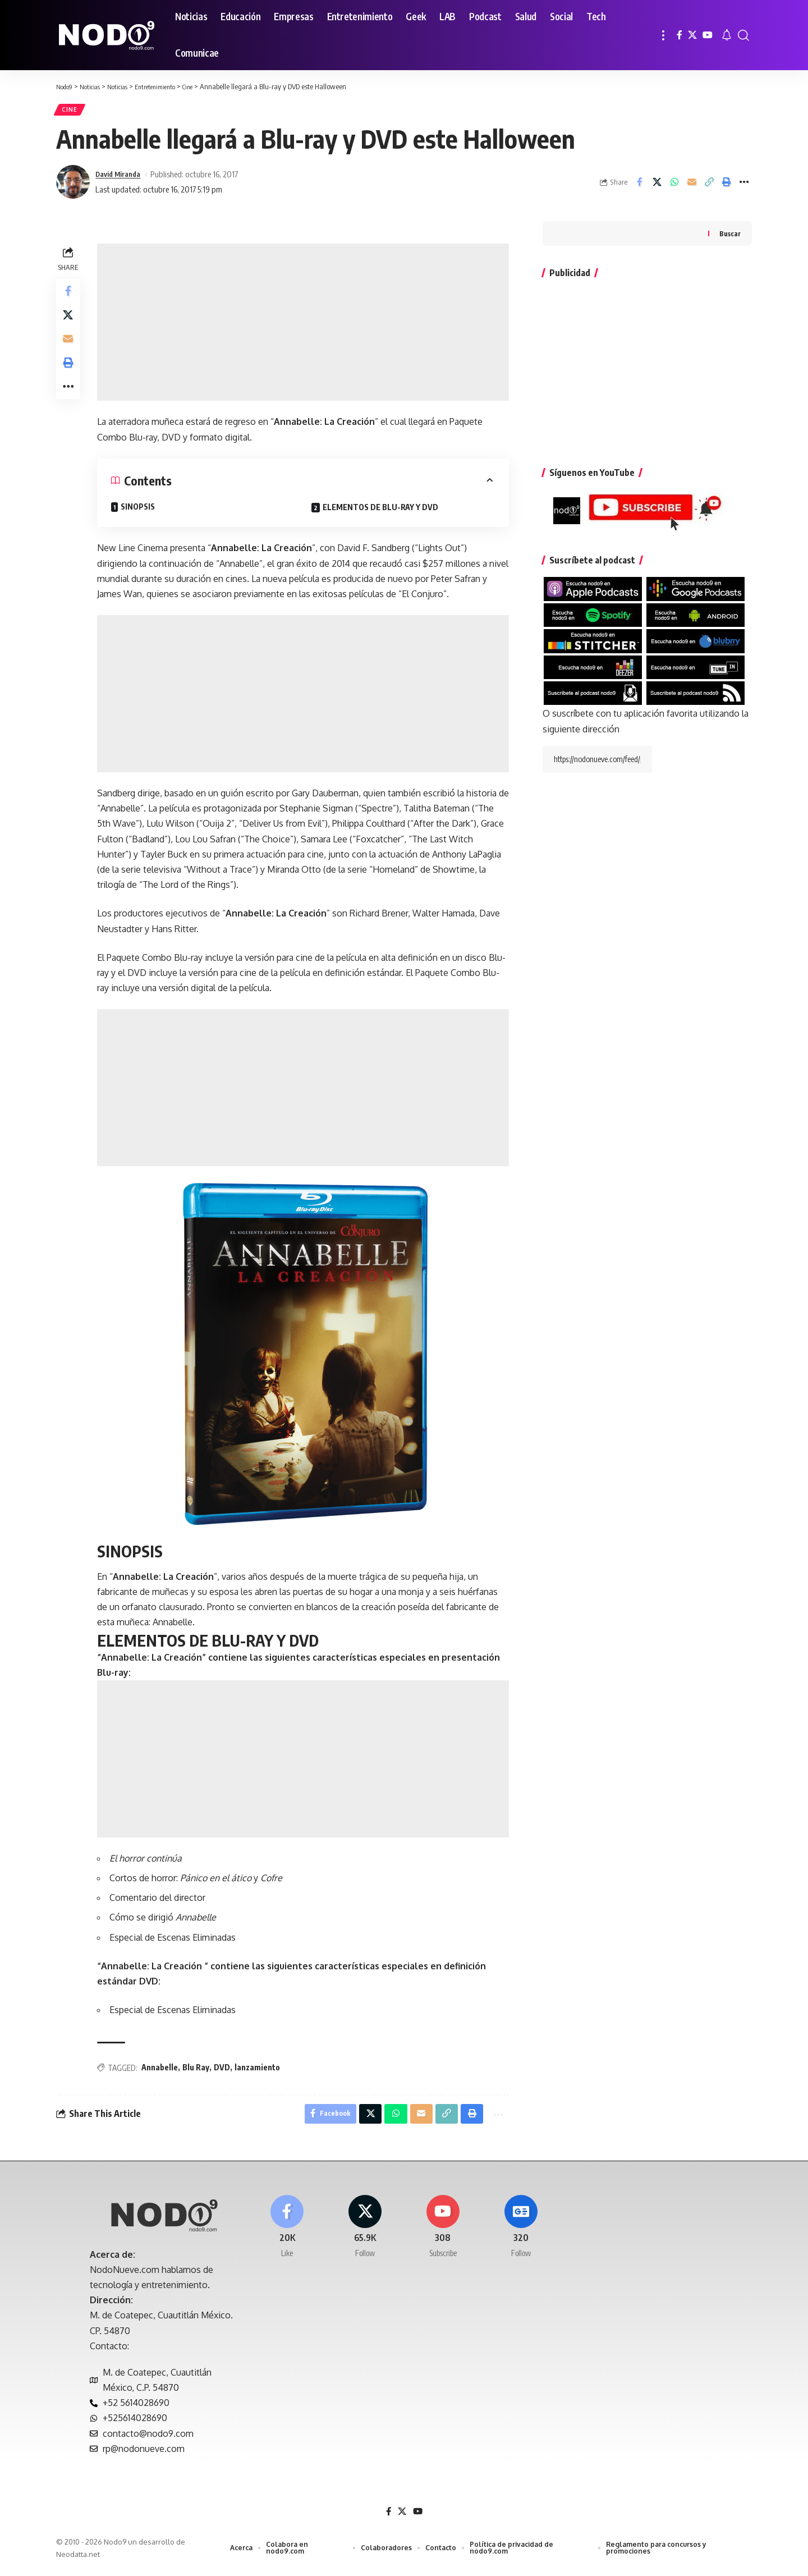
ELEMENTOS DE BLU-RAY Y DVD (381, 511)
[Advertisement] (304, 326)
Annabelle (162, 2071)
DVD (225, 2071)
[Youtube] (443, 2236)
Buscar (730, 237)
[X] (692, 35)
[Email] (692, 186)
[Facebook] (679, 35)
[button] (663, 35)
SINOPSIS (140, 510)
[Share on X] (657, 186)
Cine (72, 111)
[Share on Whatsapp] (674, 186)
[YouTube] (707, 35)
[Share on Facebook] (640, 186)
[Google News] (520, 2236)
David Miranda (121, 178)
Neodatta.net (78, 2561)
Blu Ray (198, 2071)
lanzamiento (260, 2071)
